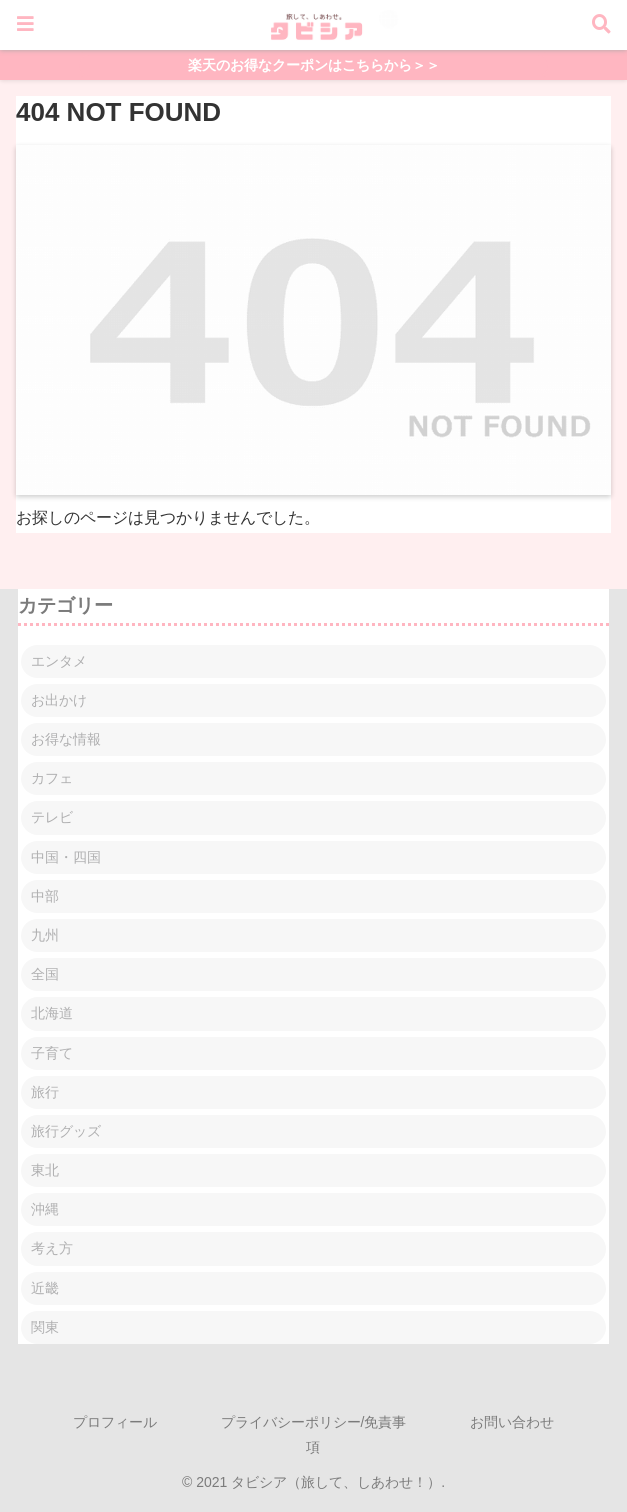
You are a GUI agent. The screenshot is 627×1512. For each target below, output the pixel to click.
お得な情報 (66, 739)
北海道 (52, 1013)
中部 (45, 896)
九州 (45, 935)
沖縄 (45, 1209)
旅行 (45, 1092)
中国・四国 (66, 857)
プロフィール (115, 1422)
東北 (45, 1170)
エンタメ (59, 661)
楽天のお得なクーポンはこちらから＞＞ (314, 65)
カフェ (52, 778)
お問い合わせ (512, 1422)
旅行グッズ (66, 1131)
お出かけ (59, 700)
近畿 (45, 1288)
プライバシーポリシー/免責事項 (314, 1434)
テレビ (52, 817)
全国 (45, 974)
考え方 (52, 1248)
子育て (52, 1053)
